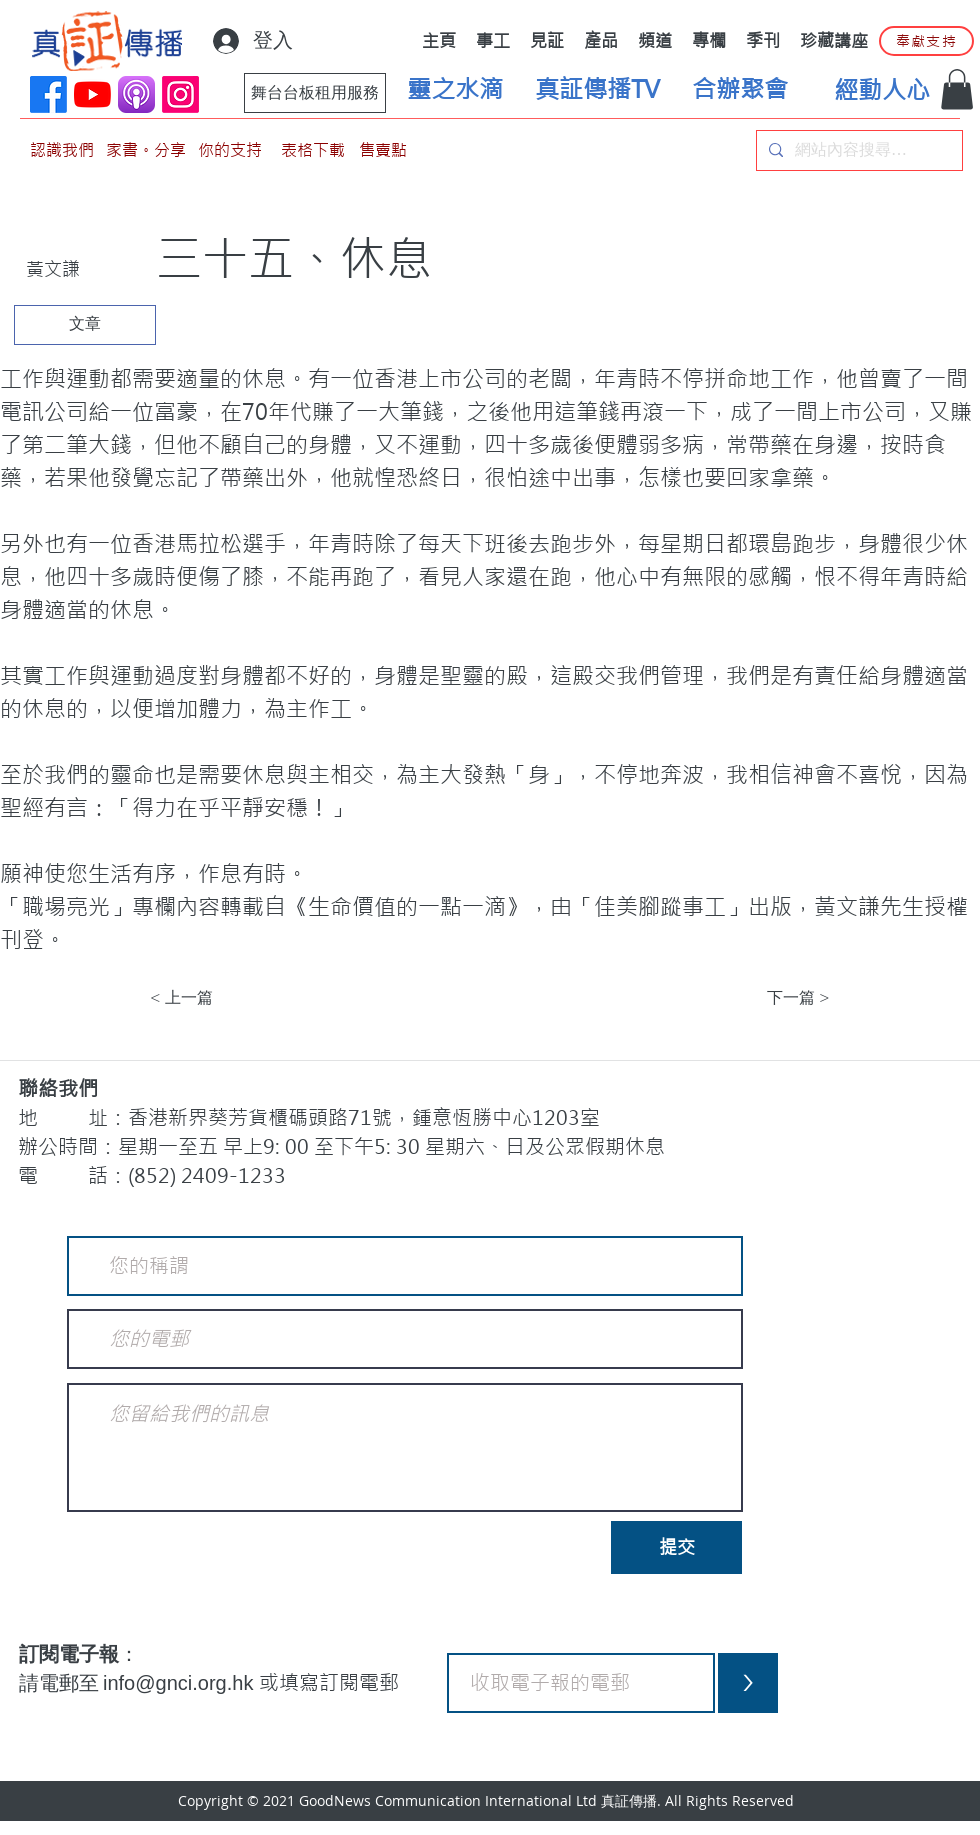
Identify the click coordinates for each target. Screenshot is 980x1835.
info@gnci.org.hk (181, 1683)
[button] (957, 89)
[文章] (85, 325)
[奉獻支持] (926, 41)
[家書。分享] (146, 150)
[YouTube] (92, 94)
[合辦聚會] (740, 90)
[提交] (676, 1547)
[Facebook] (48, 94)
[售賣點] (383, 150)
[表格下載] (313, 150)
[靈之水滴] (455, 90)
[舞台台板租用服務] (315, 93)
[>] (748, 1683)
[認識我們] (62, 150)
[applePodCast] (136, 94)
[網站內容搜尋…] (857, 150)
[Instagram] (180, 94)
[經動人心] (882, 91)
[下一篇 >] (780, 998)
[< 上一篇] (216, 998)
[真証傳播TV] (597, 90)
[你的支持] (230, 150)
